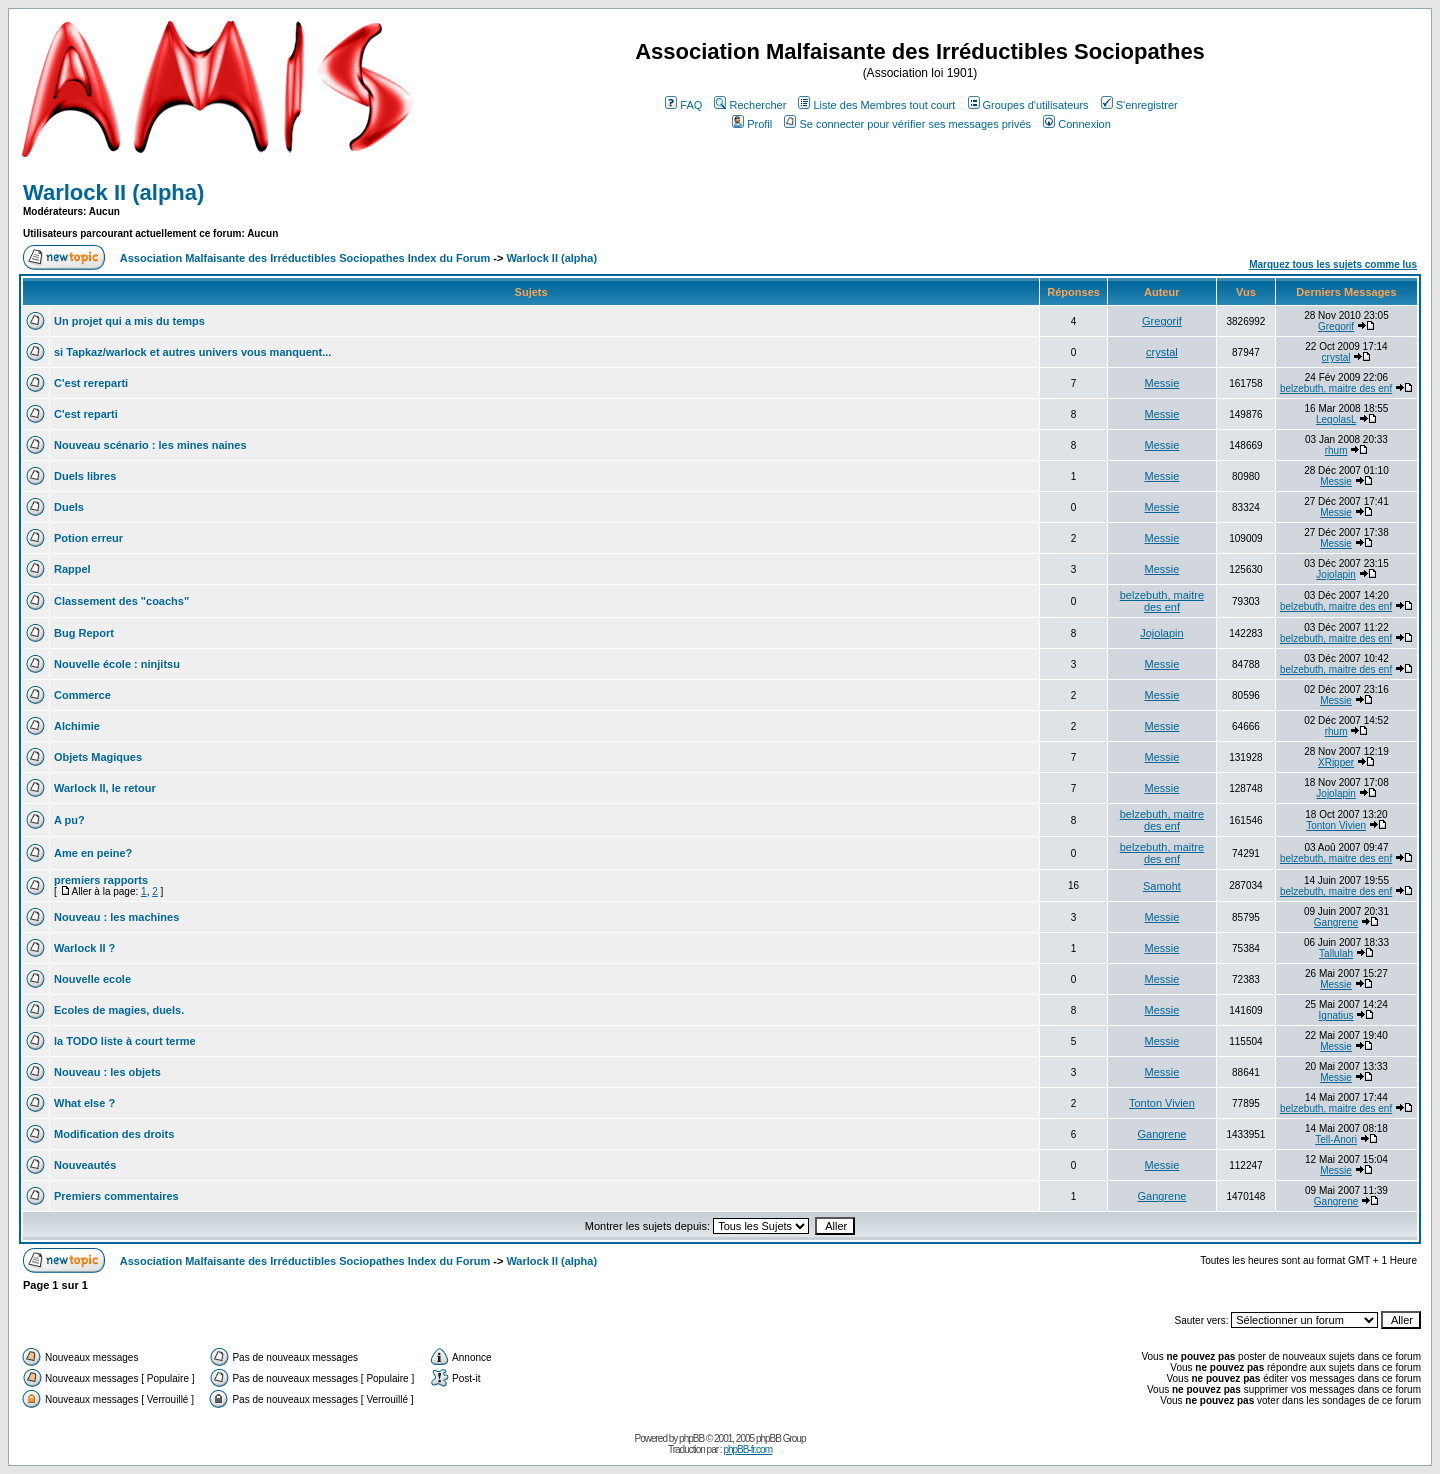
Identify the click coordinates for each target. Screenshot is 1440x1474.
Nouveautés (85, 1165)
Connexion (1077, 124)
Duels (69, 507)
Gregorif (1162, 321)
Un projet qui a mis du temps (129, 321)
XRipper (1336, 762)
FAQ (683, 105)
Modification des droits (114, 1134)
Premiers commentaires (116, 1196)
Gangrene (1336, 922)
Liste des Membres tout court (876, 105)
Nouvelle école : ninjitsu (117, 664)
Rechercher (750, 105)
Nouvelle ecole (92, 979)
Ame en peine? (93, 853)
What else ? (84, 1103)
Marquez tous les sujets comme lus (1333, 264)
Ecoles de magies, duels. (119, 1010)
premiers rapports (101, 880)
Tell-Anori (1336, 1139)
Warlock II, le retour (105, 788)
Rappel (72, 569)
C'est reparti (86, 414)
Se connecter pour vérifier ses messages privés (907, 124)
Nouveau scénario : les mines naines (150, 445)
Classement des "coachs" (121, 601)
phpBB (691, 1438)
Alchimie (77, 726)
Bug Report (84, 633)
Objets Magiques (98, 757)
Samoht (1162, 886)
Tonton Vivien (1336, 825)
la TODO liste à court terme (125, 1041)
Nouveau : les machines (116, 917)
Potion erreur (88, 538)
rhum (1336, 450)
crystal (1162, 352)
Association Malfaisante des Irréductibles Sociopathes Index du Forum (305, 258)
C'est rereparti (91, 383)
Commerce (82, 695)
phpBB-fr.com (747, 1449)
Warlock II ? (84, 948)
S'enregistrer (1139, 105)
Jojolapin (1335, 574)
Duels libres (85, 476)
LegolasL (1336, 419)
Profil (752, 124)
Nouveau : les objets (107, 1072)
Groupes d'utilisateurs (1028, 105)
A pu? (69, 820)
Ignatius (1336, 1015)
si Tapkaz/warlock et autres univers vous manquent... (192, 352)
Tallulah (1336, 953)
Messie (1162, 383)
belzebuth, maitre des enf (1336, 388)
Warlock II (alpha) (113, 192)
